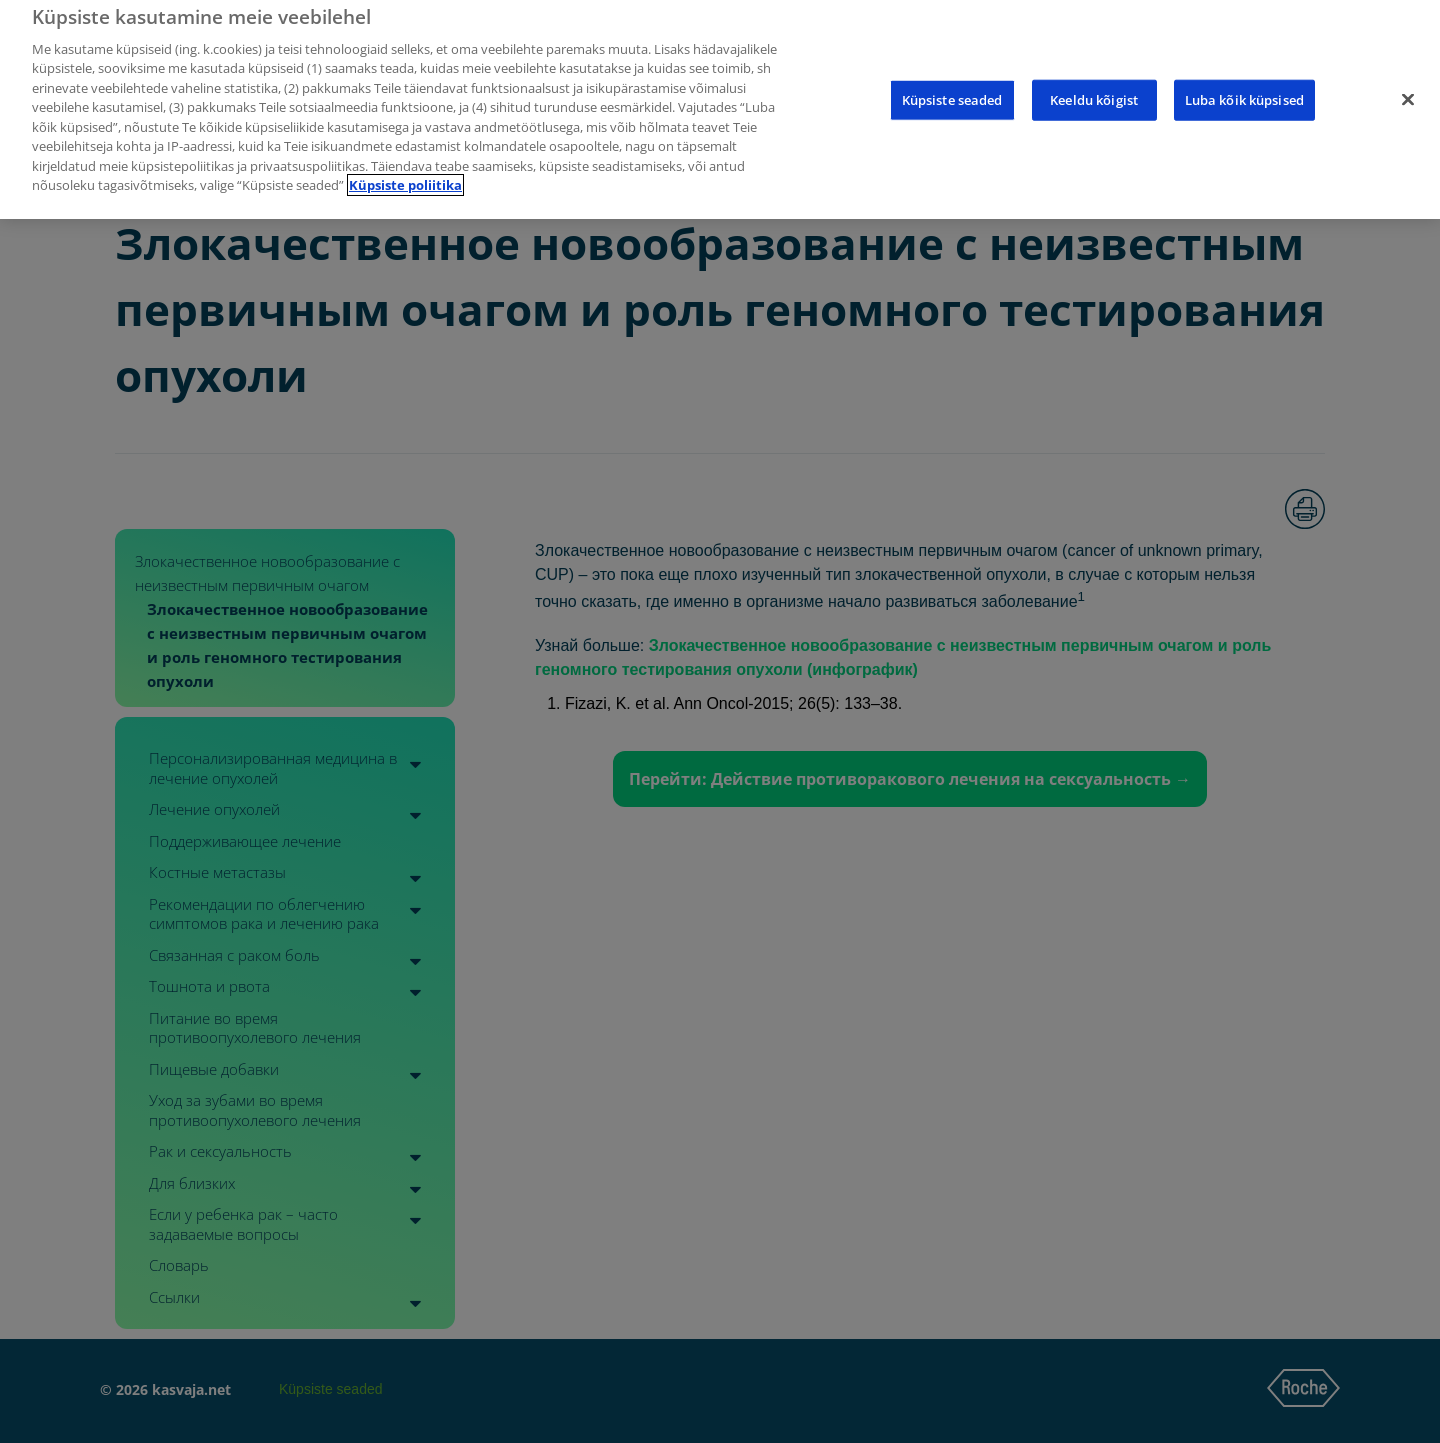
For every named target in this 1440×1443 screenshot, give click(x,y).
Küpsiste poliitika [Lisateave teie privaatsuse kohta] (405, 171)
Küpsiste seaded (952, 85)
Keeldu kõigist (1094, 85)
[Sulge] (1408, 85)
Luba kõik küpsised (1244, 85)
